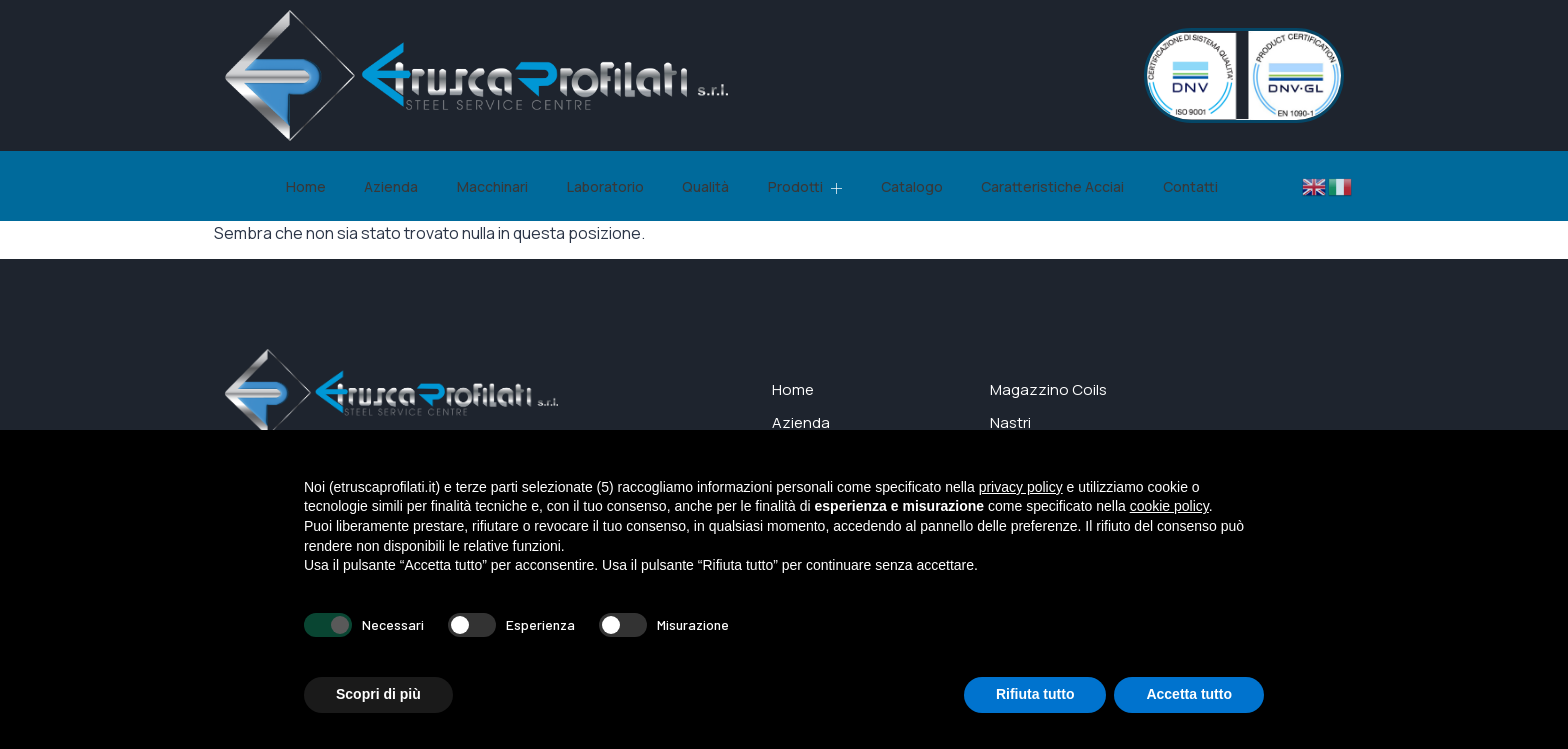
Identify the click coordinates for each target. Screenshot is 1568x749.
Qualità (702, 186)
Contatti (1168, 186)
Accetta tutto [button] (1189, 694)
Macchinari (498, 186)
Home (321, 186)
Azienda (402, 186)
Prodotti (797, 186)
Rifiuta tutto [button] (1035, 694)
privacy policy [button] (1021, 487)
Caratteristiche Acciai (1035, 186)
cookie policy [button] (1169, 506)
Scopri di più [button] (378, 694)
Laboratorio (606, 186)
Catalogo (899, 186)
